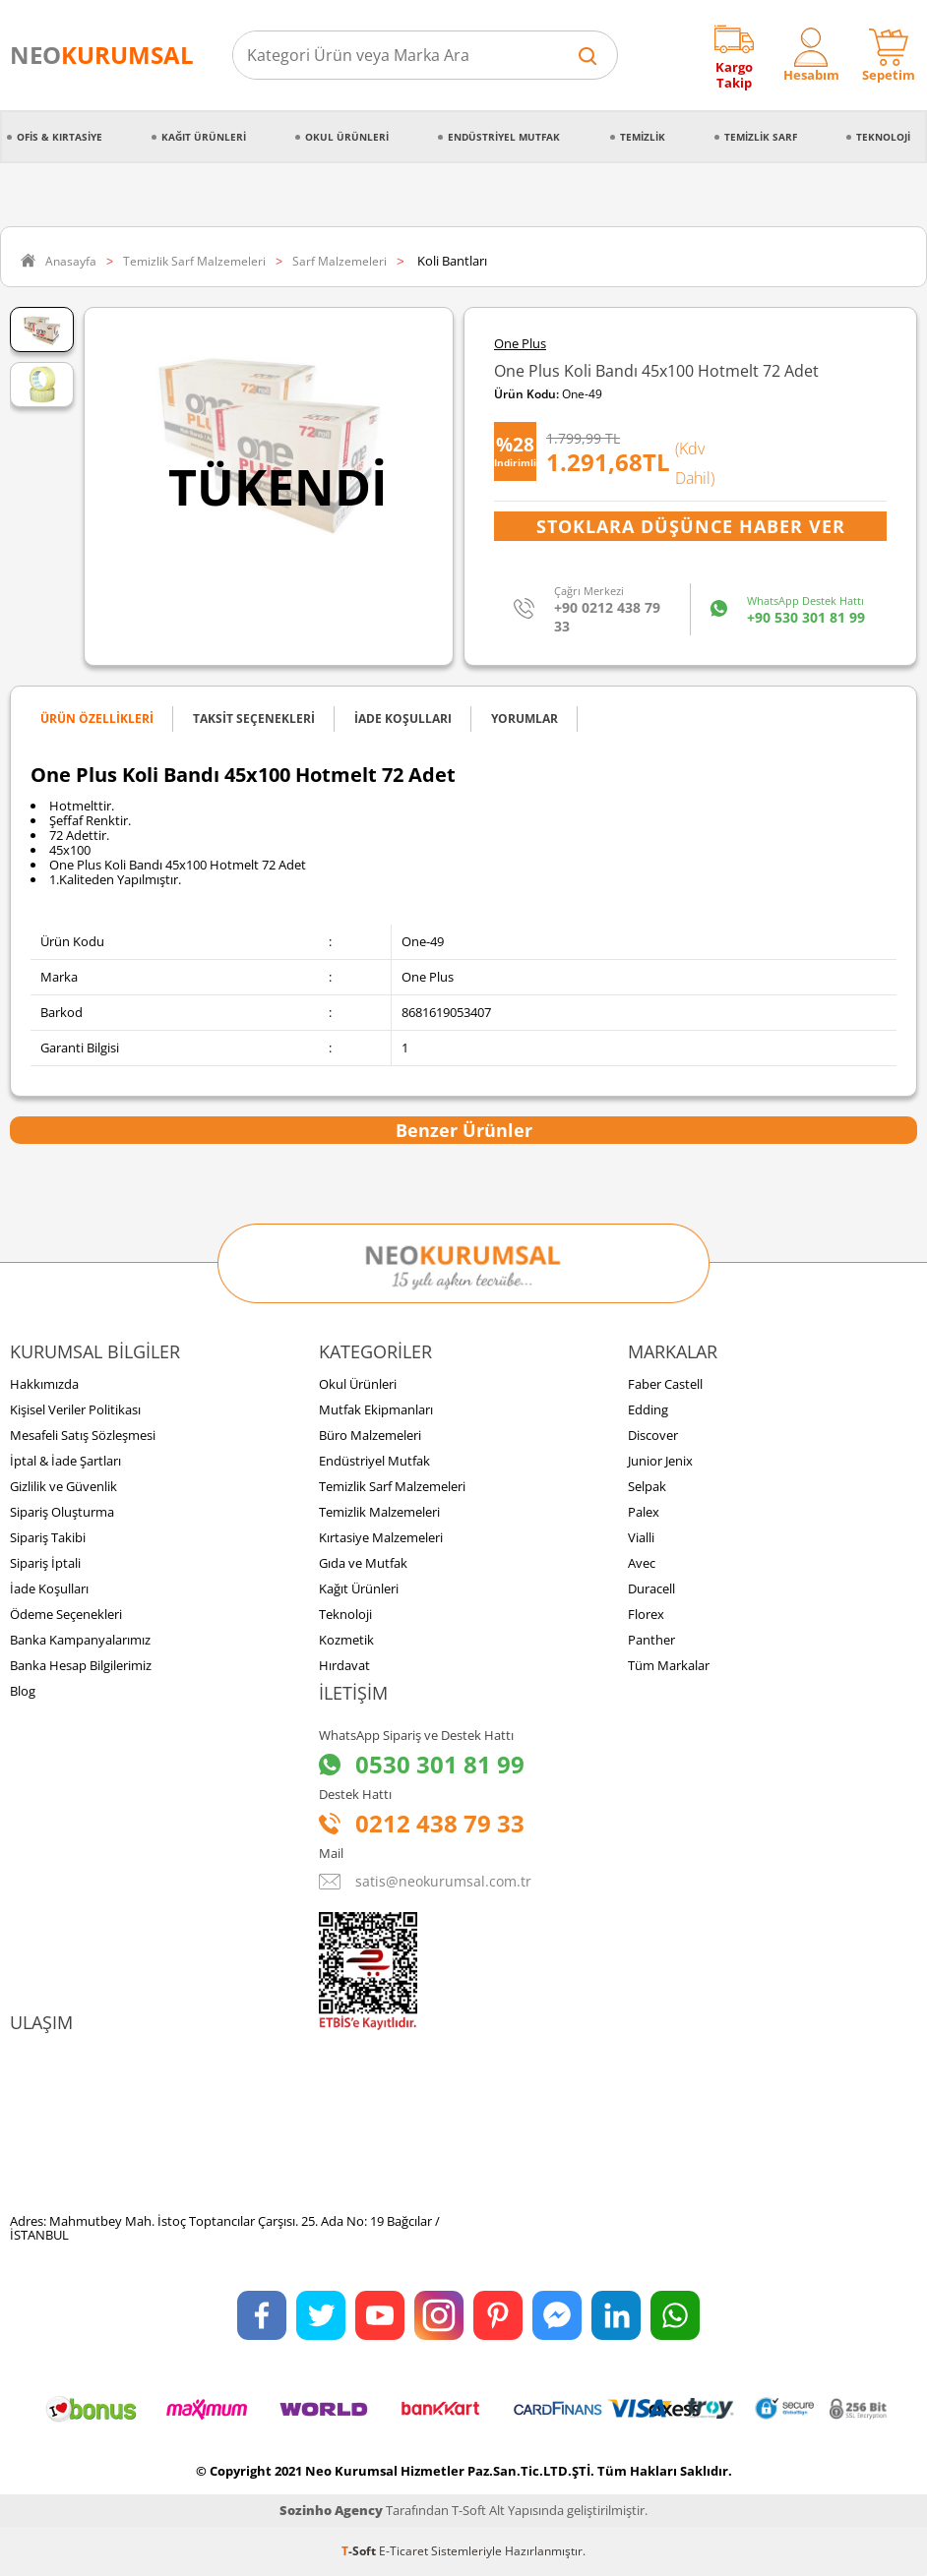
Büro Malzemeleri (370, 1435)
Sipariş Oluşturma (62, 1512)
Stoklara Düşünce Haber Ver (690, 526)
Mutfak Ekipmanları (376, 1409)
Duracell (651, 1588)
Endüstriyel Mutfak (504, 137)
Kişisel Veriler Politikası (75, 1409)
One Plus (520, 343)
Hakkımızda (44, 1384)
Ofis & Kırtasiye (59, 137)
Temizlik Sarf (760, 137)
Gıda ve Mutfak (363, 1563)
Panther (651, 1639)
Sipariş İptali (45, 1563)
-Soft (360, 2551)
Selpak (647, 1486)
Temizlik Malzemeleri (379, 1512)
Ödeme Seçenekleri (66, 1614)
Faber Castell (665, 1384)
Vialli (641, 1537)
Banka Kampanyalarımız (80, 1639)
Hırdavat (344, 1665)
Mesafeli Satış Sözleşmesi (82, 1435)
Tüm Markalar (669, 1665)
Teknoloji (883, 137)
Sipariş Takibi (48, 1537)
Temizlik (642, 137)
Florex (646, 1614)
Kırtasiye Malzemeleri (381, 1537)
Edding (648, 1409)
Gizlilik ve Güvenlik (63, 1486)
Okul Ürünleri (347, 137)
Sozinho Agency (331, 2510)
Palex (643, 1512)
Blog (22, 1691)
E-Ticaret (403, 2551)
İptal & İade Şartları (65, 1460)
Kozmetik (346, 1639)
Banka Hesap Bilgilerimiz (81, 1665)
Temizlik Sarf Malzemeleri (392, 1486)
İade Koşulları (49, 1588)
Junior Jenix (660, 1460)
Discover (653, 1435)
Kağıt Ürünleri (203, 137)
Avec (641, 1563)
